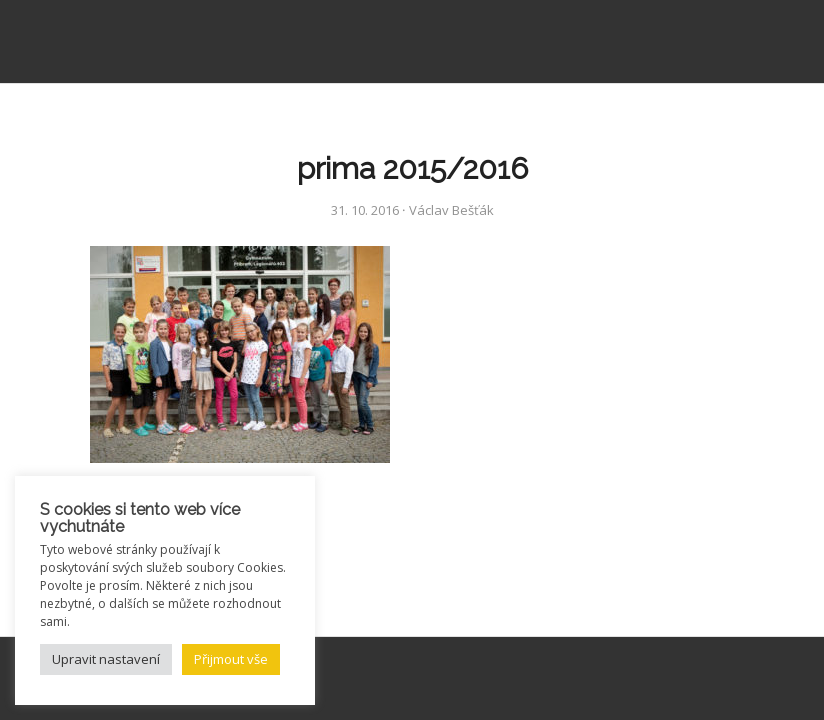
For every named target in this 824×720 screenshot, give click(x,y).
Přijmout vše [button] (231, 659)
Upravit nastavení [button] (106, 659)
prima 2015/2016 (412, 168)
